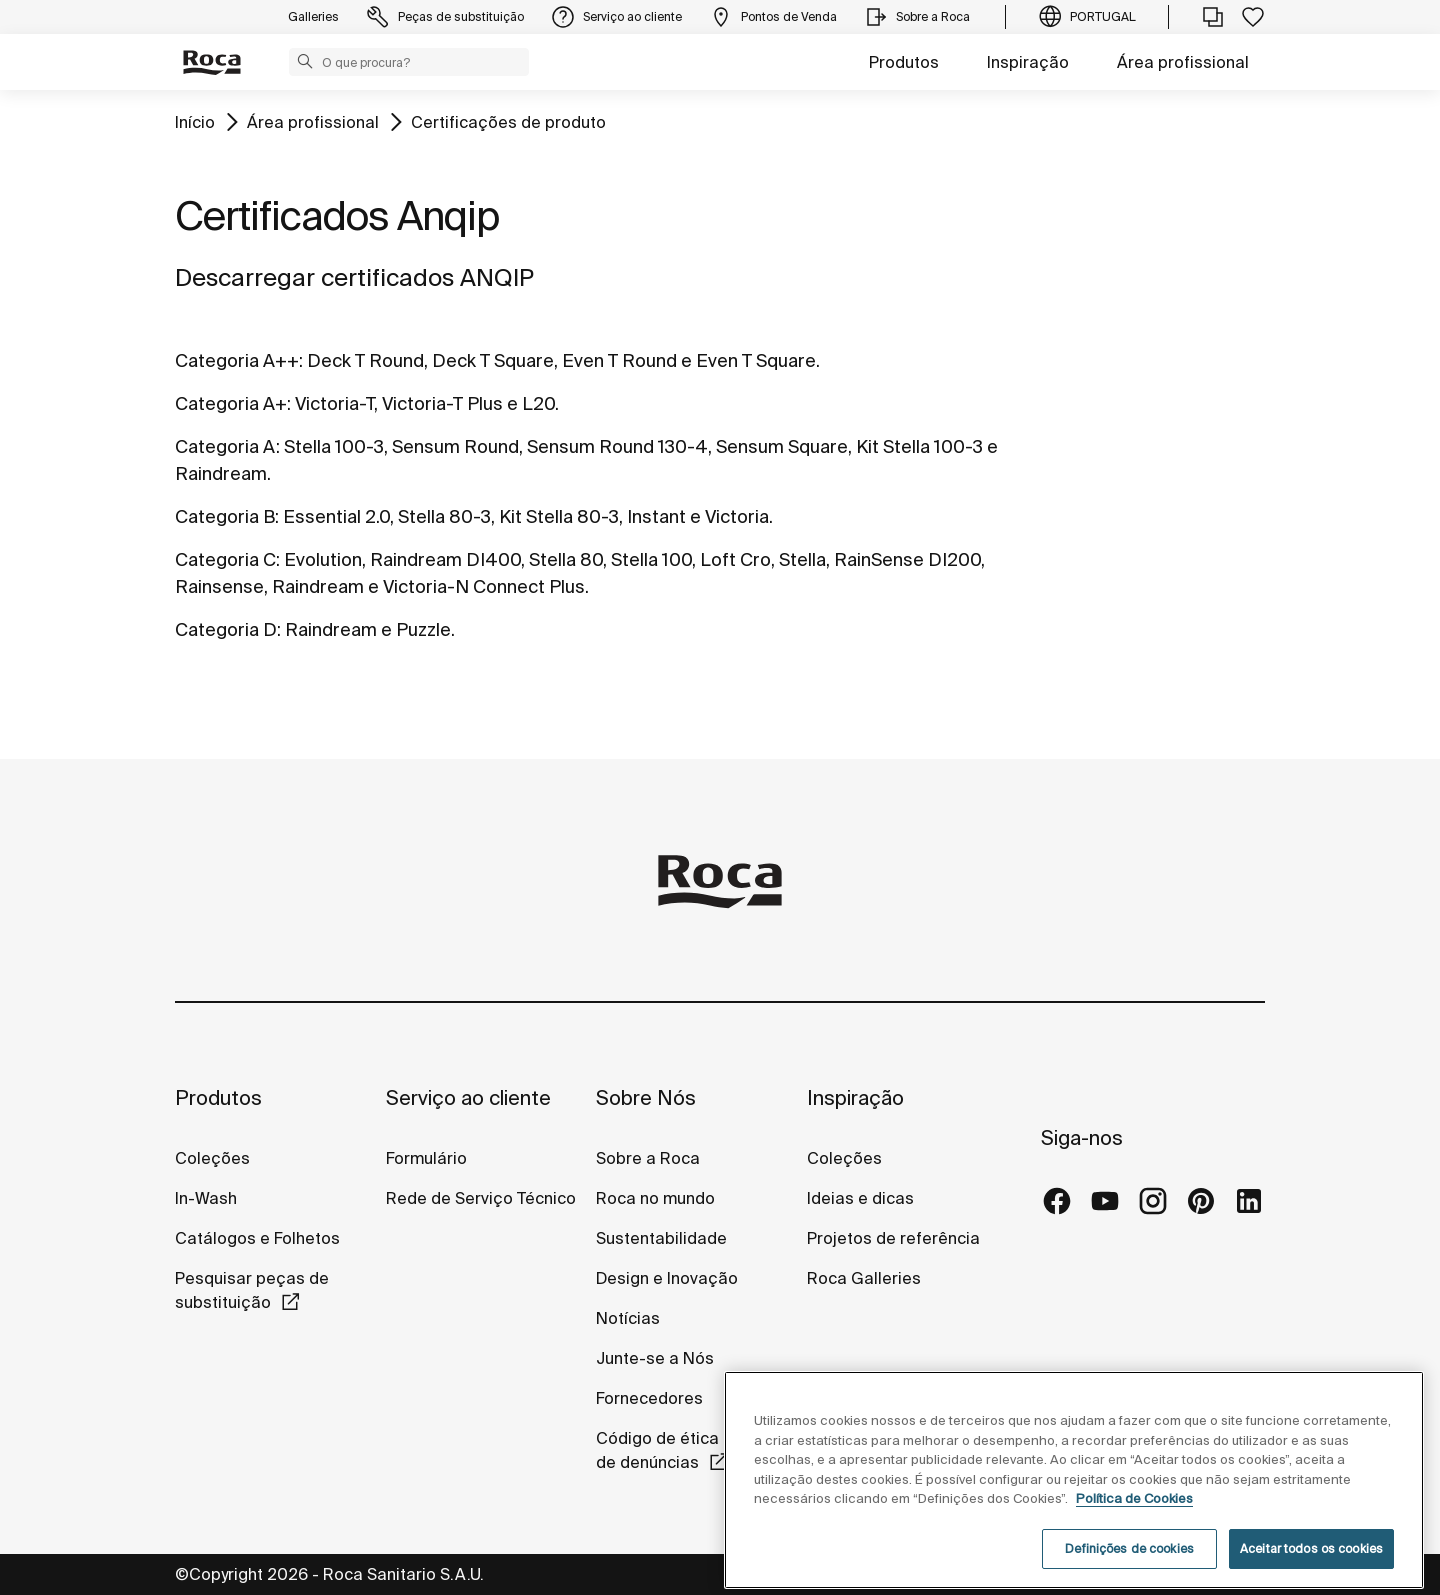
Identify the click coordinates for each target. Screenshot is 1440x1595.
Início (195, 122)
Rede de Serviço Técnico (481, 1198)
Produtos (904, 62)
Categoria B (225, 516)
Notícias (628, 1318)
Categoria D (226, 629)
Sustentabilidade (661, 1238)
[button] (305, 61)
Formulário (426, 1158)
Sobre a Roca (648, 1158)
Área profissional (1183, 62)
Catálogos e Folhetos (257, 1238)
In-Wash (206, 1198)
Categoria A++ (237, 360)
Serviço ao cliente (468, 1097)
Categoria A (225, 446)
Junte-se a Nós (655, 1358)
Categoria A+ (231, 403)
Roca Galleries (864, 1278)
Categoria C (225, 559)
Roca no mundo (655, 1198)
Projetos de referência (893, 1238)
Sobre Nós (646, 1097)
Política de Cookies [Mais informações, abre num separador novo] (1134, 1529)
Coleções (212, 1158)
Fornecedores (649, 1398)
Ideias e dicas (860, 1198)
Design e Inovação (667, 1278)
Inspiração (1028, 62)
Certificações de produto (508, 122)
